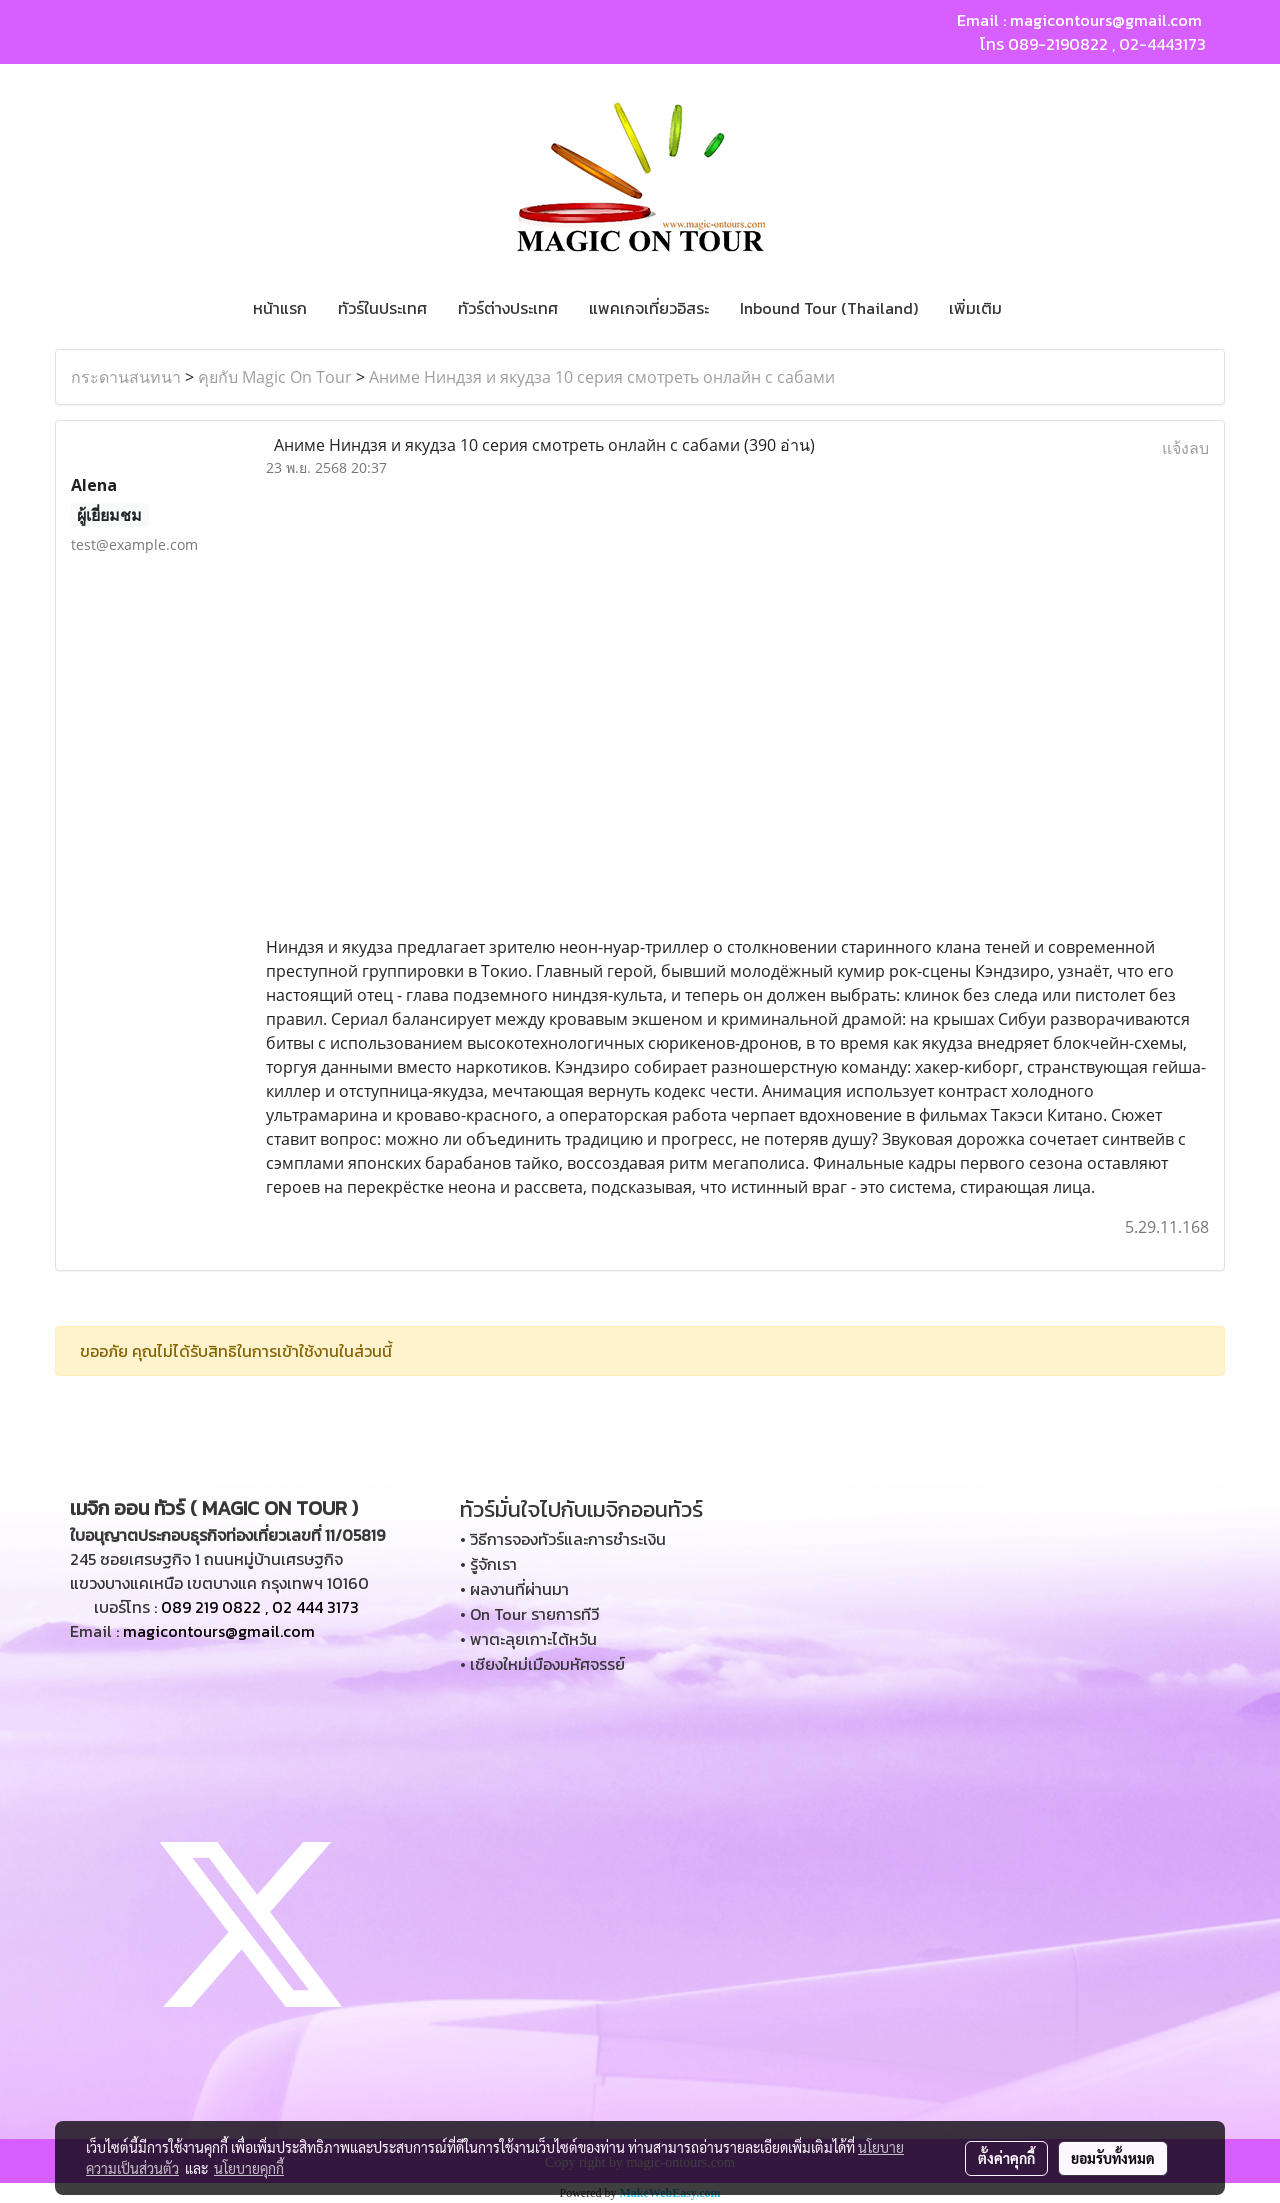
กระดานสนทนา (126, 377)
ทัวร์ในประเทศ (382, 308)
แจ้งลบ (1185, 448)
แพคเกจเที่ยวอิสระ (649, 308)
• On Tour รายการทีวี (529, 1614)
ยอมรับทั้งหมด (1113, 2158)
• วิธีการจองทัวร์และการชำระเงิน (563, 1539)
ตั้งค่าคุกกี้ (1006, 2158)
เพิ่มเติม (975, 308)
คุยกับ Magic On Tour (275, 377)
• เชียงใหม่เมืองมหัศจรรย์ (542, 1664)
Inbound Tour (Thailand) (829, 308)
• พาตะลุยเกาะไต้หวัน (528, 1639)
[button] (1035, 308)
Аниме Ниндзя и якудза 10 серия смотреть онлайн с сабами (602, 377)
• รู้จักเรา (488, 1564)
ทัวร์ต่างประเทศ (508, 308)
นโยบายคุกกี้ (249, 2168)
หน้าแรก (280, 308)
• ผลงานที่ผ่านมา (514, 1589)
